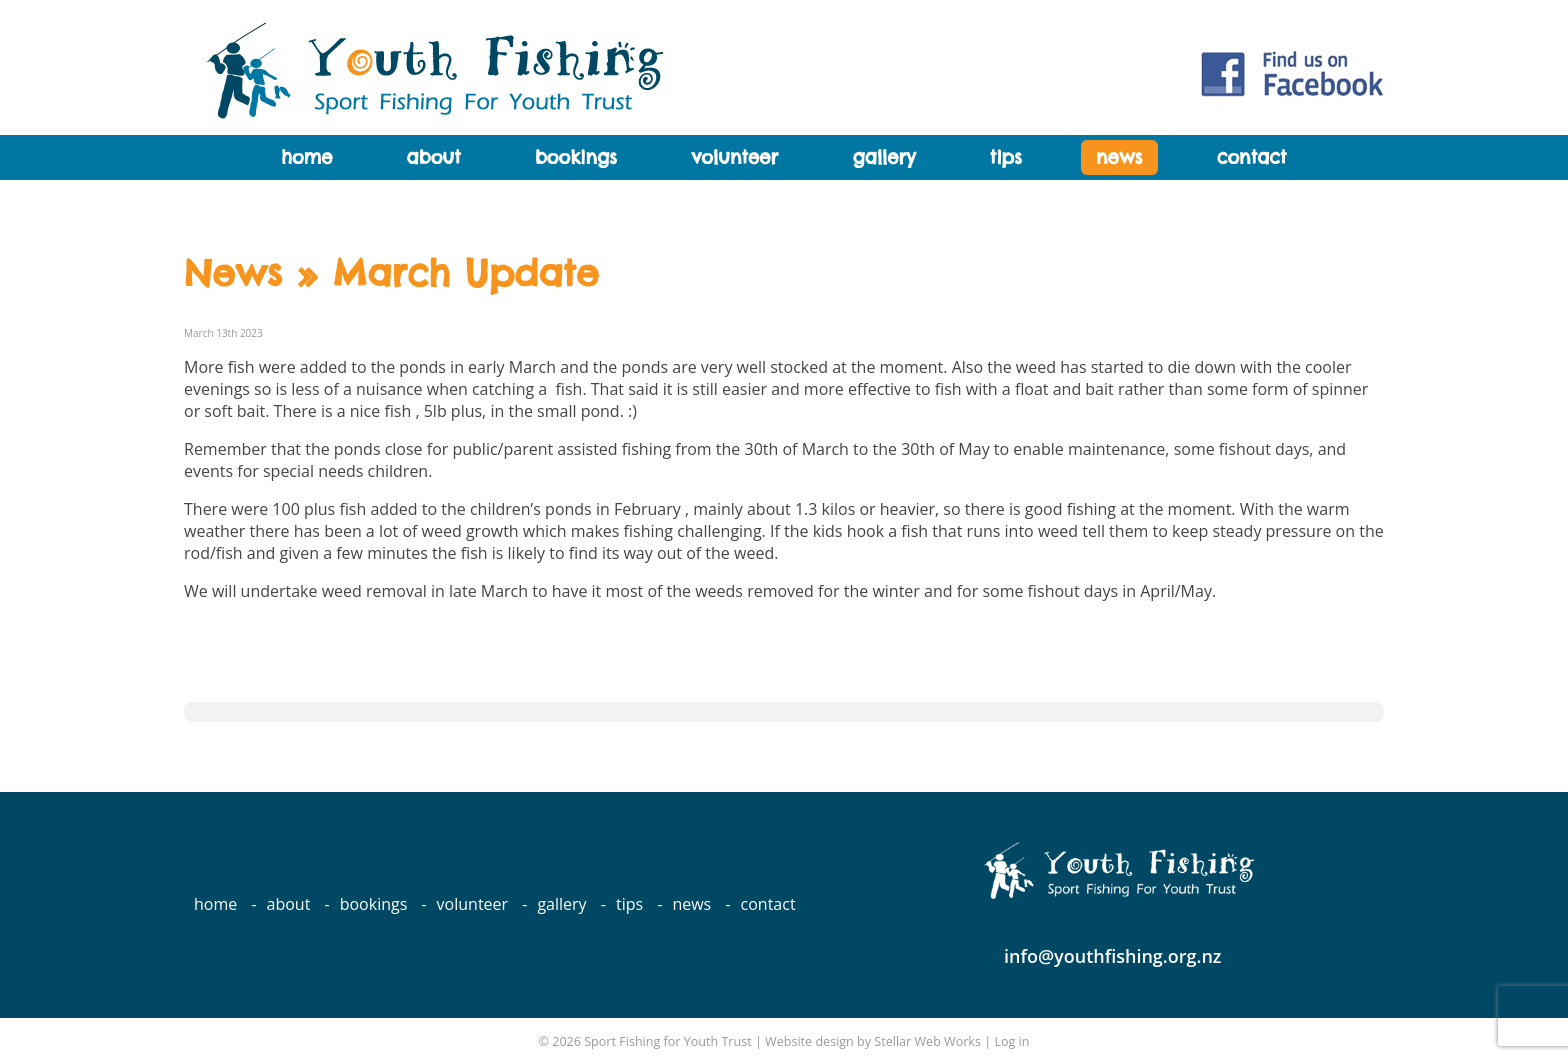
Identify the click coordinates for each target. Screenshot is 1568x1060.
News (1119, 157)
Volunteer (734, 157)
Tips (1006, 157)
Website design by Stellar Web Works (873, 1041)
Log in (1011, 1041)
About (434, 157)
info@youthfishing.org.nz (1113, 956)
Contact (1252, 157)
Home (306, 157)
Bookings (576, 157)
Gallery (883, 157)
